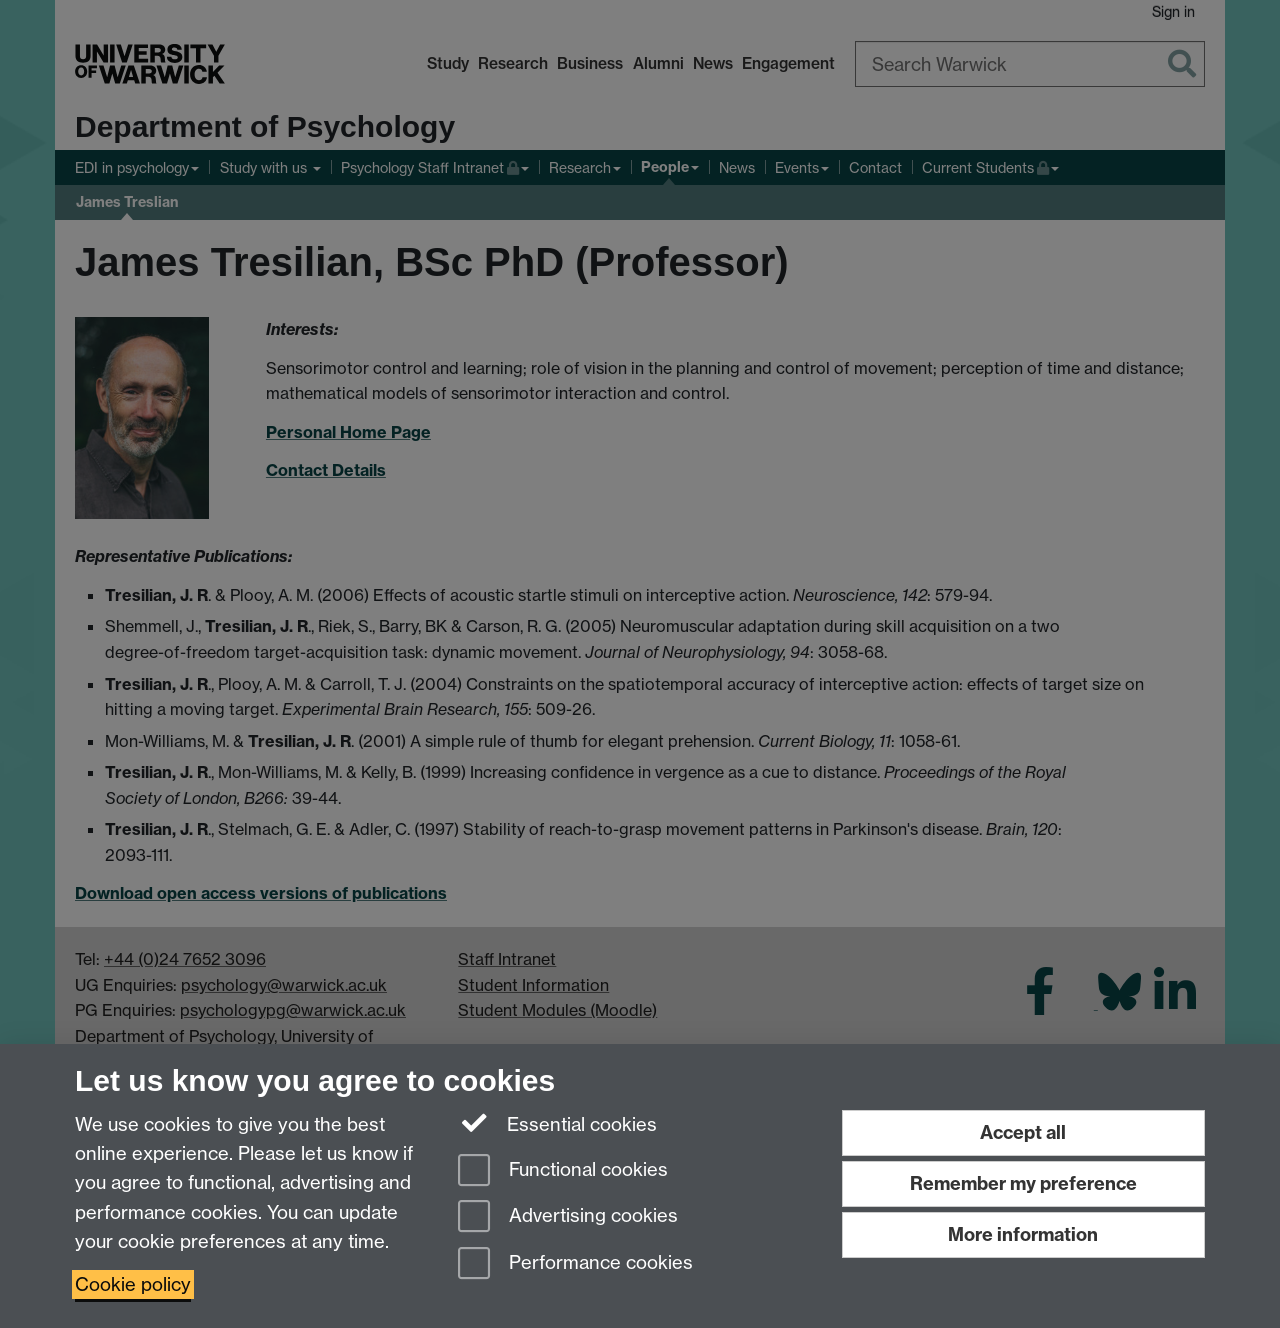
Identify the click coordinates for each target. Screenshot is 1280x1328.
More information (1023, 1234)
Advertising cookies (568, 1217)
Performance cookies (575, 1264)
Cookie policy (133, 1284)
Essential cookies (557, 1123)
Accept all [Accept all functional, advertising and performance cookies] (1023, 1132)
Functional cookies (563, 1171)
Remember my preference (1023, 1183)
